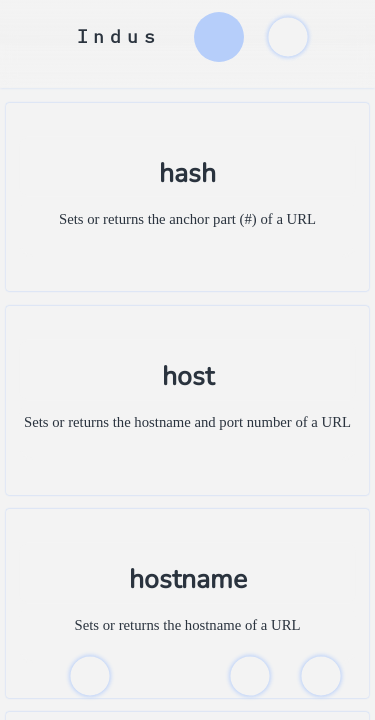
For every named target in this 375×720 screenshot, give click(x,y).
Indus (119, 36)
